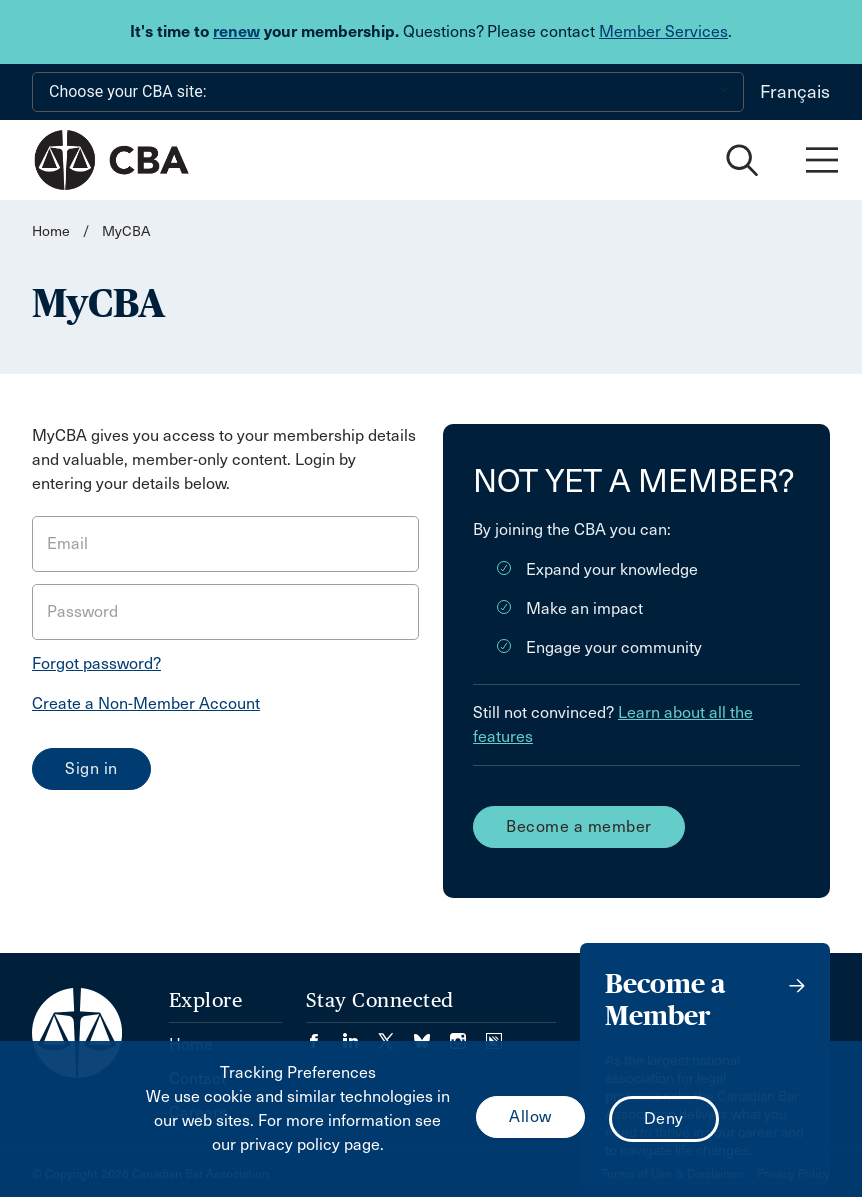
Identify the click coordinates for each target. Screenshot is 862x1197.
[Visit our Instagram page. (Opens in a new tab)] (468, 1034)
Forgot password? (96, 663)
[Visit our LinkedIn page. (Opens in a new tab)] (360, 1034)
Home (51, 231)
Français (795, 92)
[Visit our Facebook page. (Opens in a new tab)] (324, 1034)
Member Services (663, 31)
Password (82, 611)
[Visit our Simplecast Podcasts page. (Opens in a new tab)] (494, 1034)
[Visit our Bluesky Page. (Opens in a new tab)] (432, 1034)
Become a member (579, 826)
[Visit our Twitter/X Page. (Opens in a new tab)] (396, 1034)
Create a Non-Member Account (146, 703)
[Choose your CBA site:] (388, 92)
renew (236, 31)
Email (67, 543)
